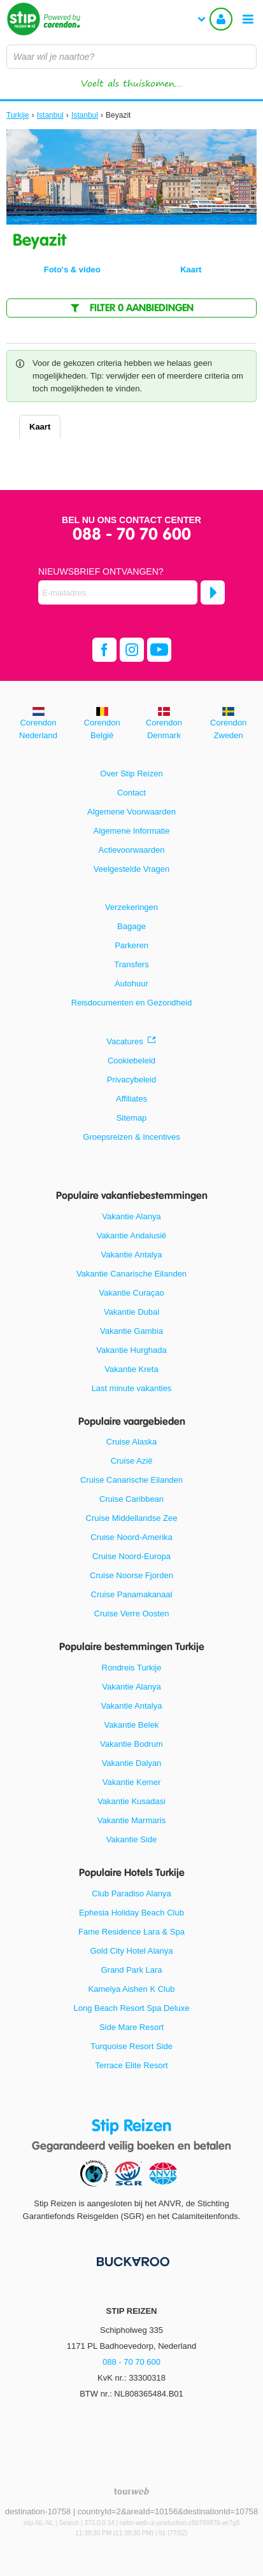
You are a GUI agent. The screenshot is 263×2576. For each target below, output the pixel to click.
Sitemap (132, 1118)
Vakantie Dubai (131, 1312)
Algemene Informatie (132, 831)
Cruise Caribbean (131, 1499)
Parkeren (131, 945)
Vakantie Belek (131, 1725)
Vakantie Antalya (131, 1254)
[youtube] (159, 649)
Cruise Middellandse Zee (132, 1518)
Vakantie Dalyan (132, 1763)
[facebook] (104, 649)
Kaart (39, 426)
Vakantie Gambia (131, 1331)
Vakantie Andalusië (132, 1235)
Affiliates (131, 1098)
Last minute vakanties (132, 1388)
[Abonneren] (213, 592)
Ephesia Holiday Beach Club (131, 1912)
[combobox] (131, 57)
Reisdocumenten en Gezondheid (131, 1002)
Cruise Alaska (131, 1441)
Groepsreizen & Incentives (131, 1137)
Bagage (131, 926)
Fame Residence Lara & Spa (131, 1931)
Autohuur (131, 983)
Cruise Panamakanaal (132, 1594)
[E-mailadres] (117, 592)
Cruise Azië (132, 1461)
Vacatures (124, 1041)
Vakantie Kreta (131, 1369)
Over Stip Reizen (131, 773)
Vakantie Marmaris (131, 1820)
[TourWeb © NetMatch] (131, 2491)
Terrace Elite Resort (131, 2065)
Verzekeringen (131, 907)
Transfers (131, 964)
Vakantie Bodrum (131, 1744)
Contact (131, 792)
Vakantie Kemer (132, 1782)
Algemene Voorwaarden (131, 811)
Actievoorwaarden (131, 850)
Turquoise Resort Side (131, 2046)
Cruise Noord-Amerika (131, 1537)
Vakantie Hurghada (131, 1350)
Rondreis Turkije (132, 1667)
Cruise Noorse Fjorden (131, 1575)
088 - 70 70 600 (132, 535)
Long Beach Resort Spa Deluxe (131, 2008)
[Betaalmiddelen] (131, 2261)
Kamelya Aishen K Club (132, 1989)
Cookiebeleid (131, 1060)
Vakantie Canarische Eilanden (131, 1273)
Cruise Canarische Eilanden (131, 1480)
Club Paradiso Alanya (131, 1893)
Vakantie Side (131, 1839)
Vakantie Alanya (131, 1216)
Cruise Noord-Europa (131, 1556)
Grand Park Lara (131, 1970)
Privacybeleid (131, 1079)
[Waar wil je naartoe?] (131, 57)
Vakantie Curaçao (131, 1293)
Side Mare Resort (131, 2027)
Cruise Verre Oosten (131, 1613)
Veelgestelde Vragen (132, 869)
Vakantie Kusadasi (131, 1801)
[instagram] (132, 649)
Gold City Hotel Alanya (131, 1951)
